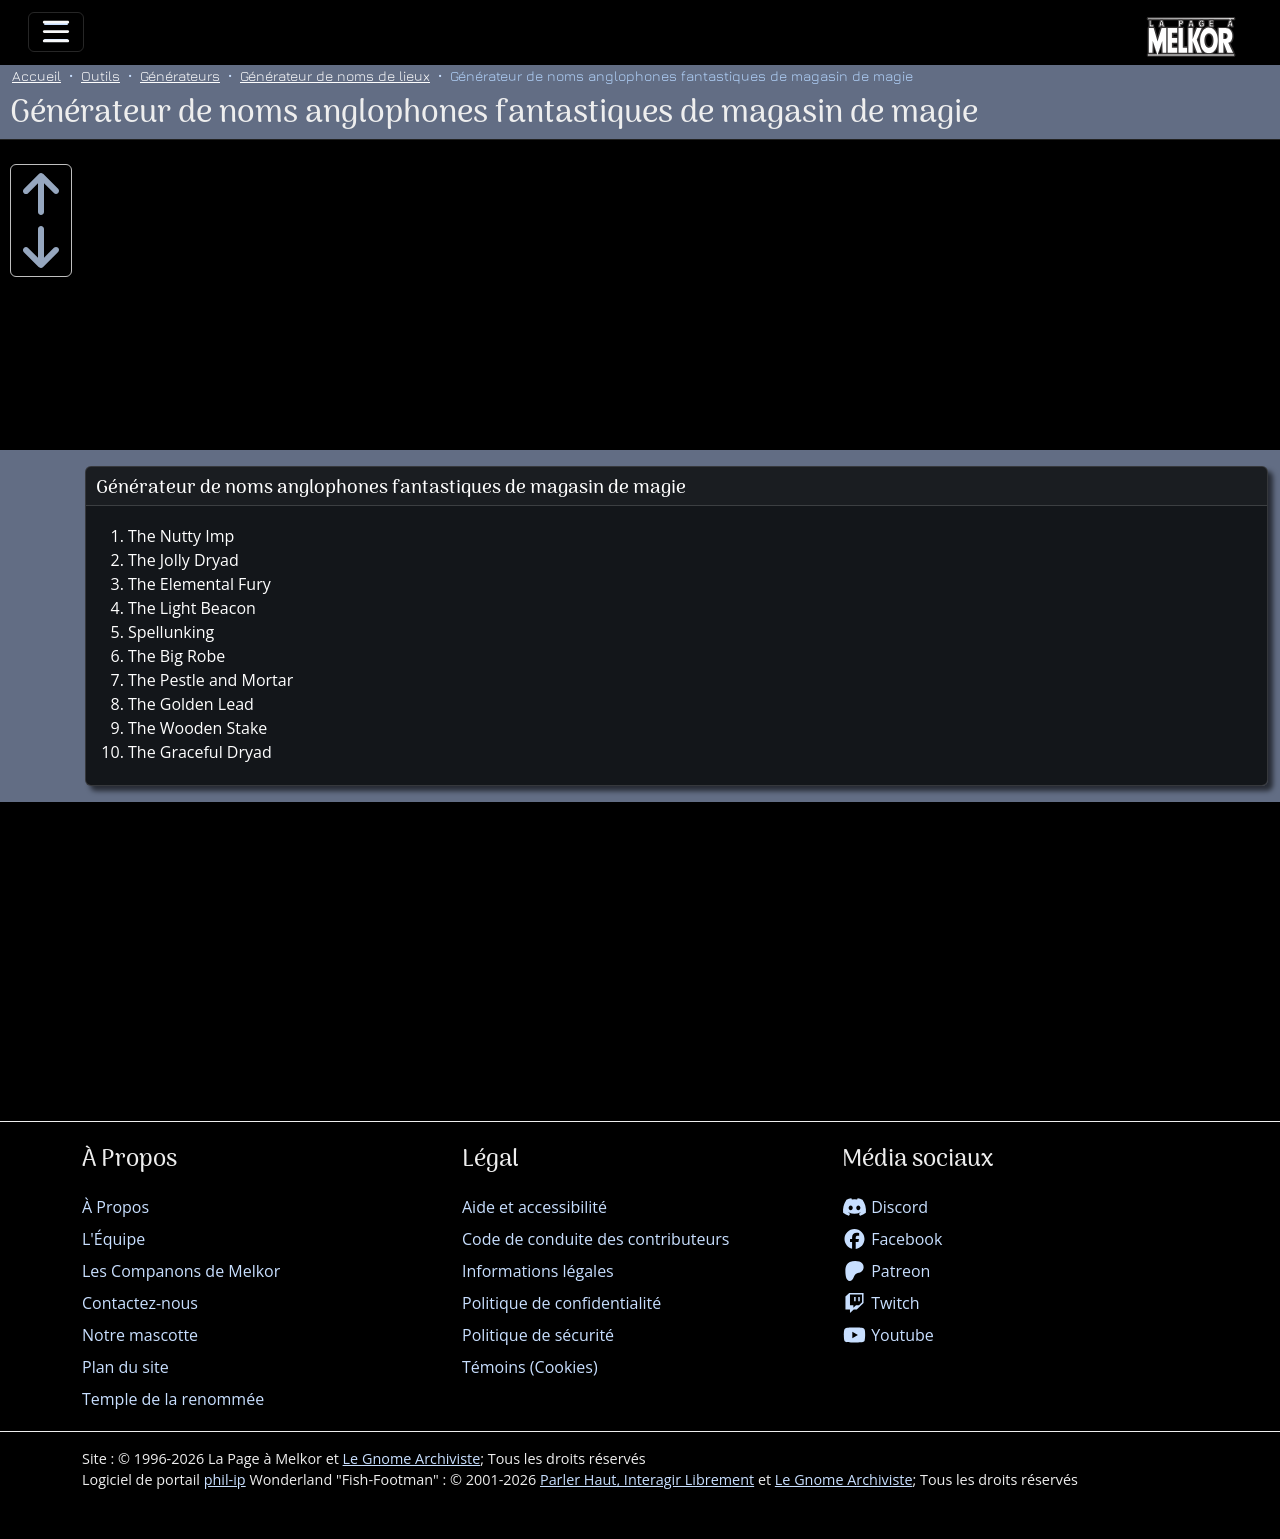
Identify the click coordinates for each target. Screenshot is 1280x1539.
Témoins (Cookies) (530, 1367)
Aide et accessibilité (534, 1207)
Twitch (881, 1303)
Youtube (888, 1335)
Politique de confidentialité (561, 1303)
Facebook (892, 1239)
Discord (885, 1207)
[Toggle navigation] (56, 32)
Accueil (36, 75)
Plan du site (125, 1367)
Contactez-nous (140, 1303)
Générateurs (180, 75)
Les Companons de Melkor (181, 1271)
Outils (100, 75)
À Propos (115, 1207)
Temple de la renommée (173, 1399)
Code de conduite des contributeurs (595, 1239)
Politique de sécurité (538, 1335)
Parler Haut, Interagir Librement (647, 1479)
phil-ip (225, 1479)
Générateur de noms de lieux (335, 75)
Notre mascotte (140, 1335)
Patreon (886, 1271)
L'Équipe (113, 1239)
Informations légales (538, 1271)
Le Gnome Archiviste (412, 1458)
